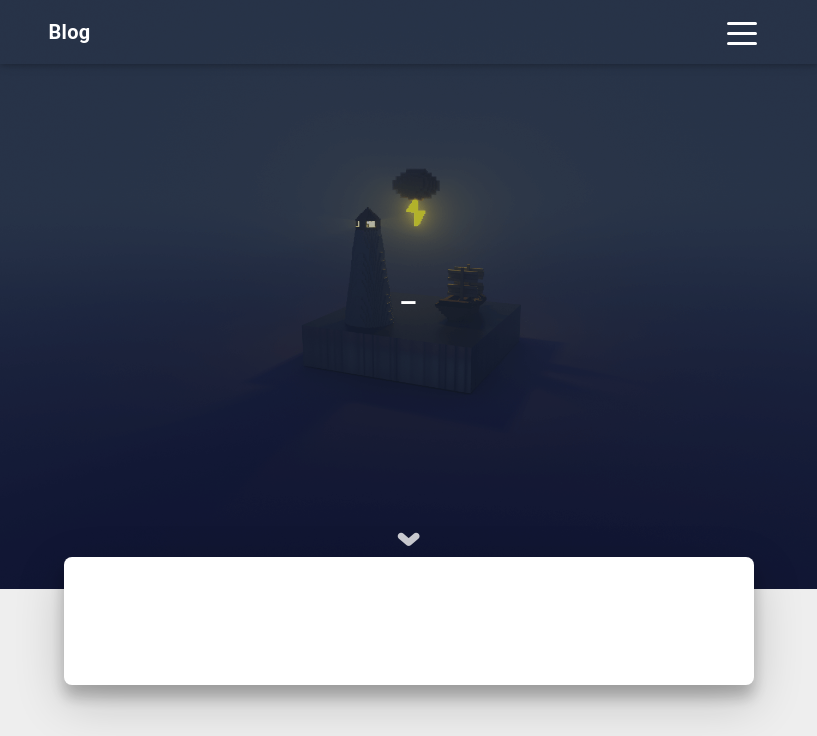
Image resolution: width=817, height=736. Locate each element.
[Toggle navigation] (742, 32)
